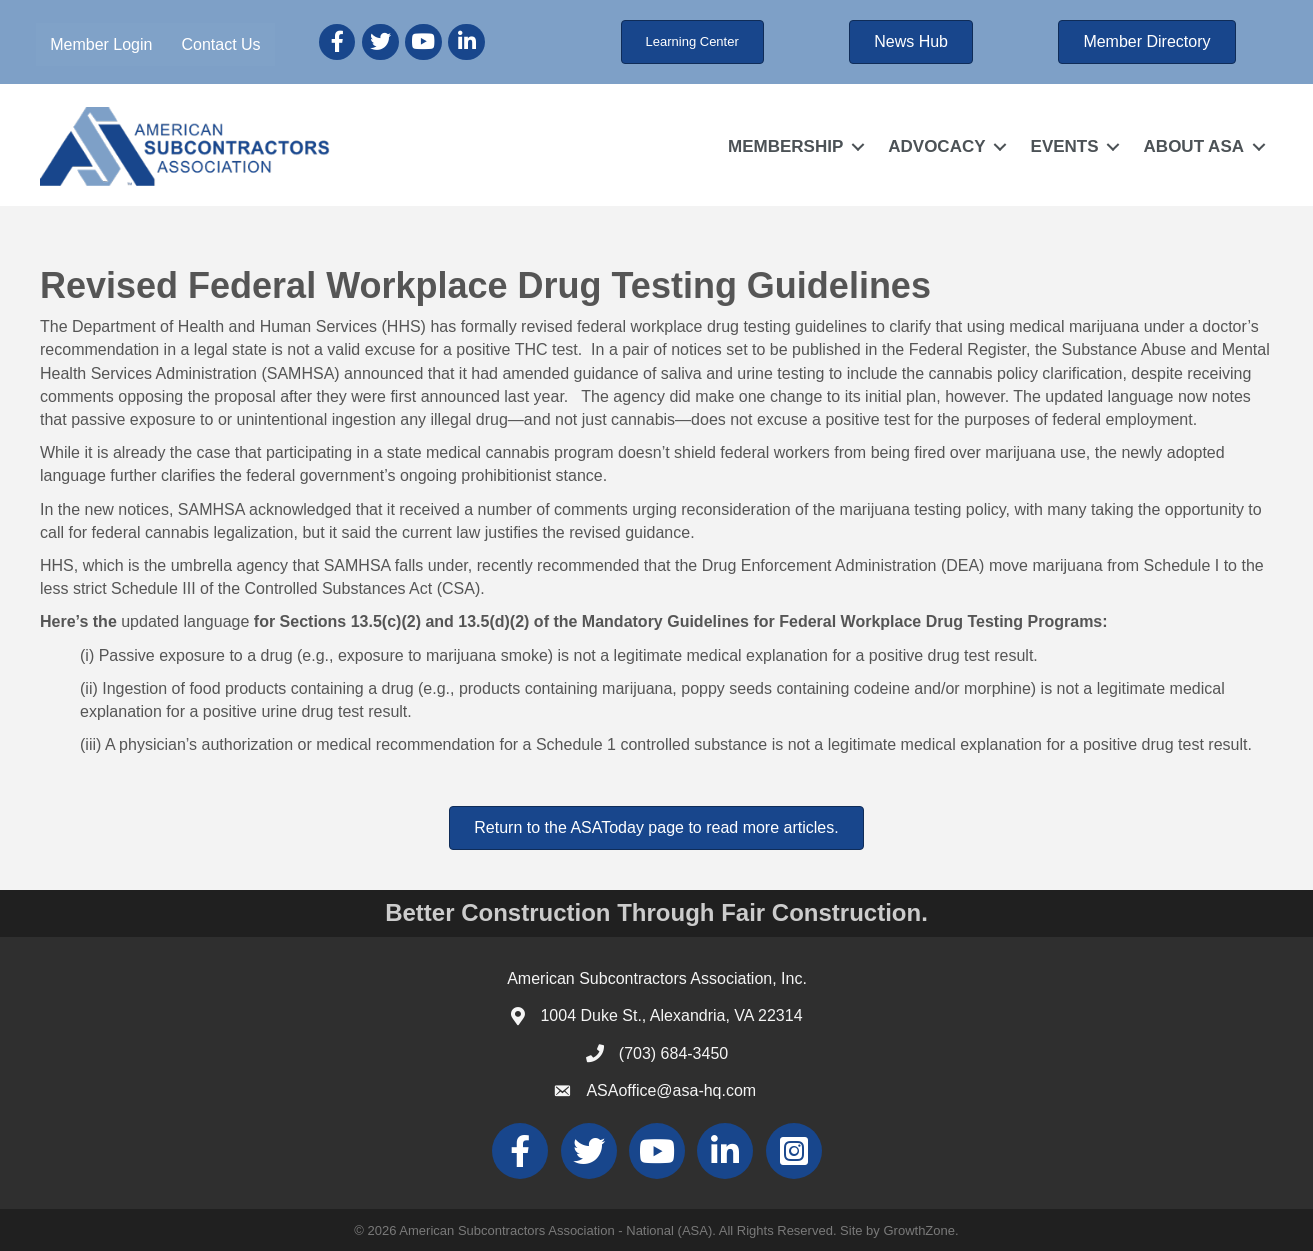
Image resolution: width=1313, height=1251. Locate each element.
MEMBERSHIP (785, 146)
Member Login (101, 44)
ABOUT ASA (1194, 146)
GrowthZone (919, 1230)
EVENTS (1065, 146)
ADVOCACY (936, 146)
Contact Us (220, 44)
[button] (692, 42)
